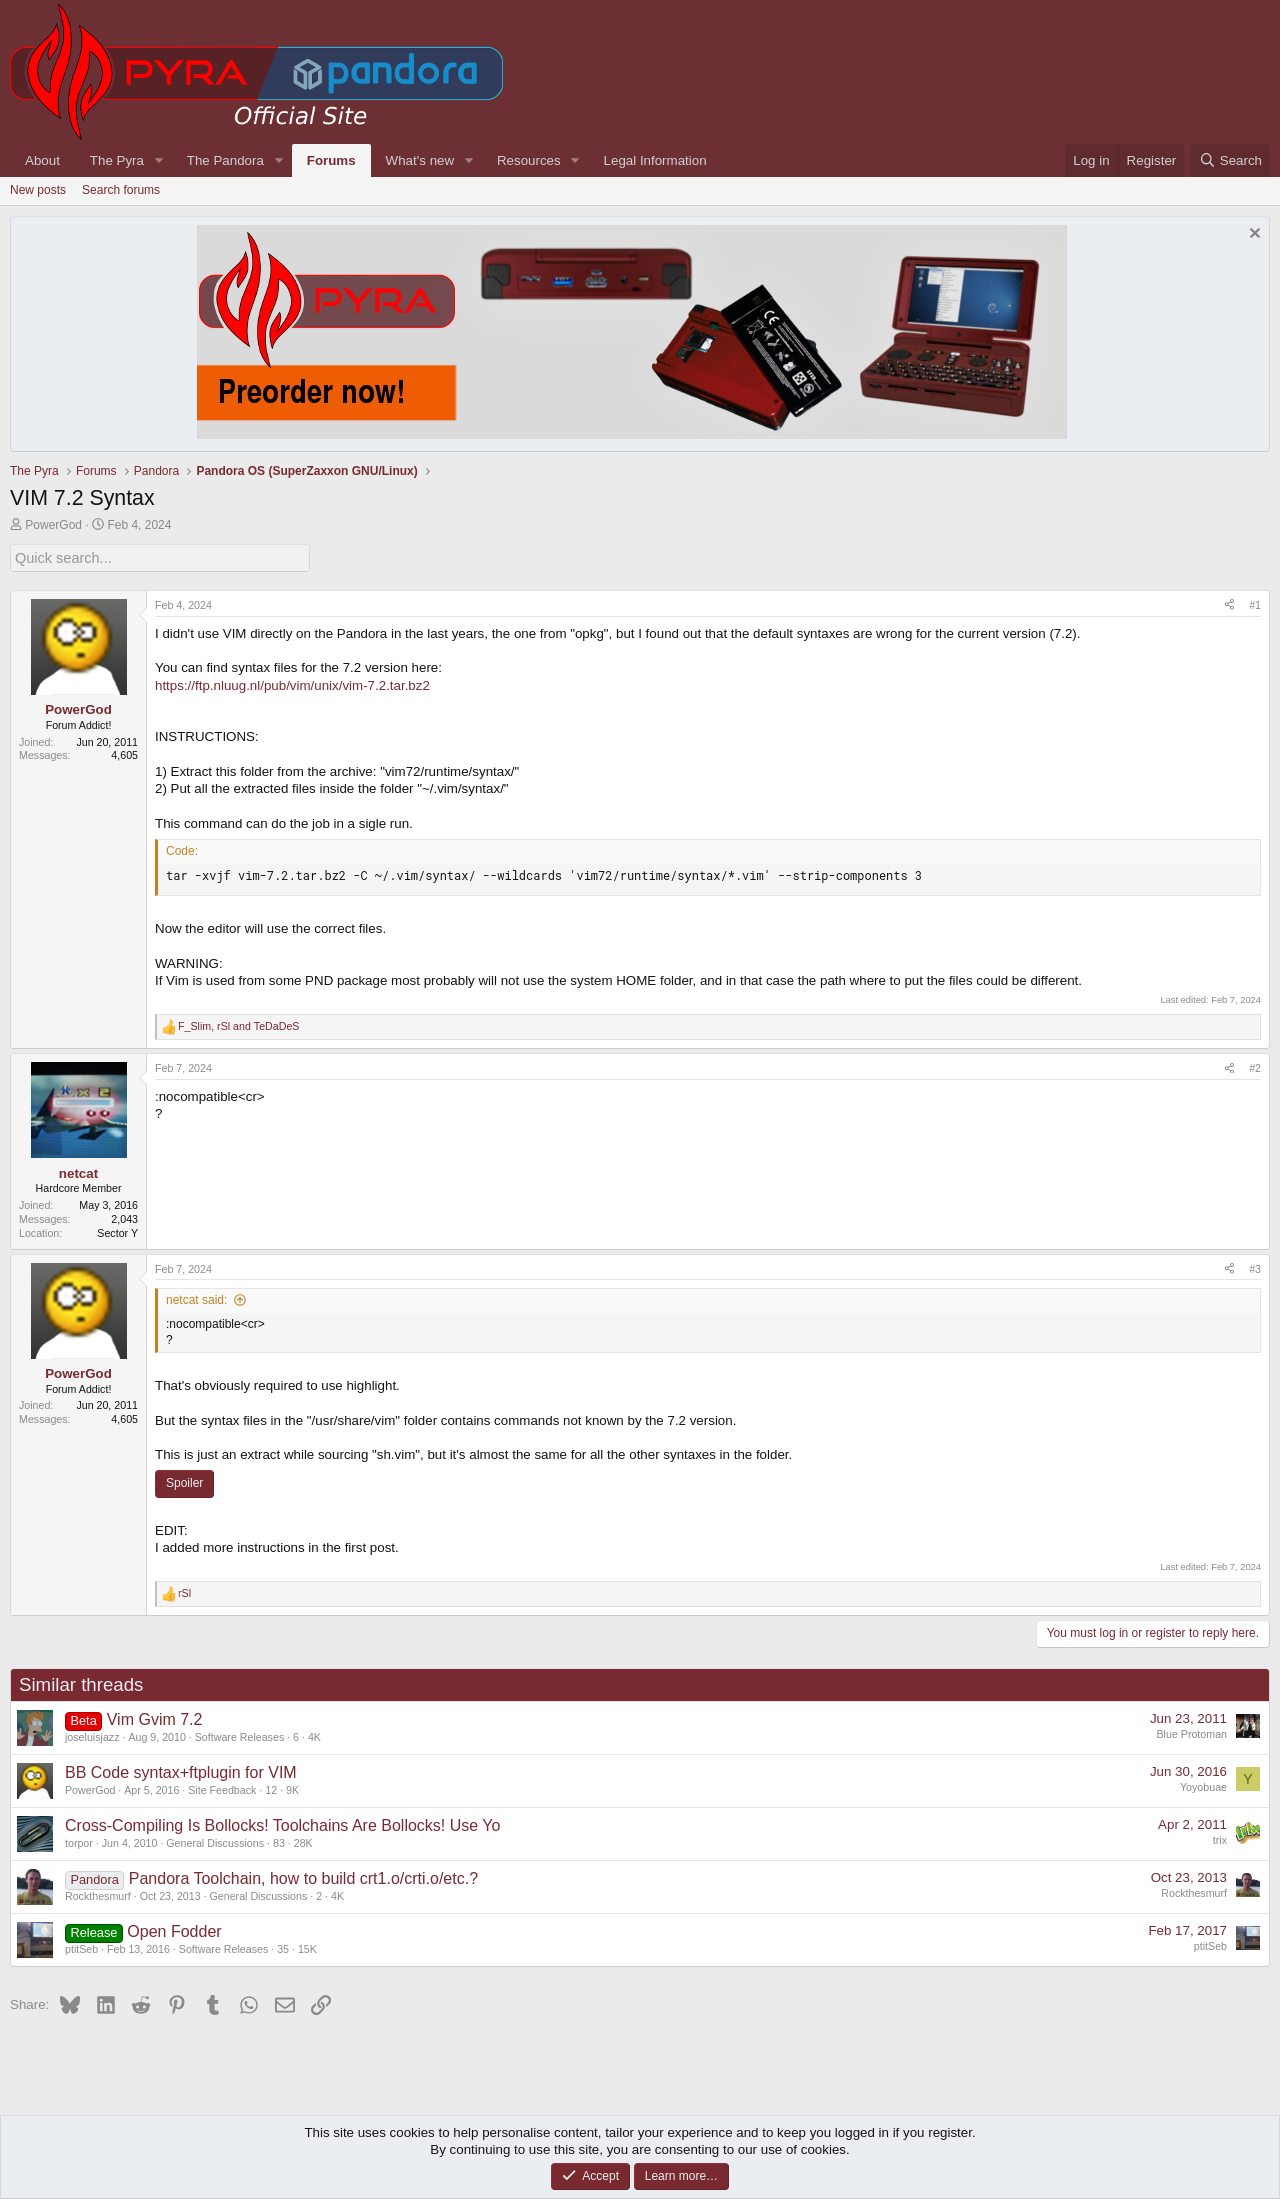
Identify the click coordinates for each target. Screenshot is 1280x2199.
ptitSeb (81, 1948)
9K (292, 1788)
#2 (1255, 1067)
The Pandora (225, 160)
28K (303, 1841)
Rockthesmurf (98, 1895)
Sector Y (117, 1231)
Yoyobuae (1203, 1785)
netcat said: (196, 1299)
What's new (420, 160)
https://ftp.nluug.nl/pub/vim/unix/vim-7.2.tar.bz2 (292, 683)
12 (271, 1788)
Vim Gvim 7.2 (155, 1718)
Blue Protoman (1192, 1732)
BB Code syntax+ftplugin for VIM (181, 1771)
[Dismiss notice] (1252, 235)
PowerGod (53, 525)
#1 (1255, 603)
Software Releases (239, 1736)
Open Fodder (174, 1930)
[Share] (1229, 604)
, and (238, 1025)
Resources (529, 160)
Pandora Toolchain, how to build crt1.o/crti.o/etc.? (303, 1877)
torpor (79, 1841)
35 (283, 1948)
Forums (331, 160)
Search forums (121, 190)
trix (1220, 1838)
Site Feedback (222, 1788)
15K (307, 1948)
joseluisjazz (92, 1736)
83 (279, 1841)
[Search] (1230, 160)
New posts (38, 190)
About (42, 160)
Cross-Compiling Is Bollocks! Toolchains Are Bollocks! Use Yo (282, 1824)
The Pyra (117, 160)
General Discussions (215, 1841)
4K (314, 1736)
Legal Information (655, 160)
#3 (1255, 1267)
